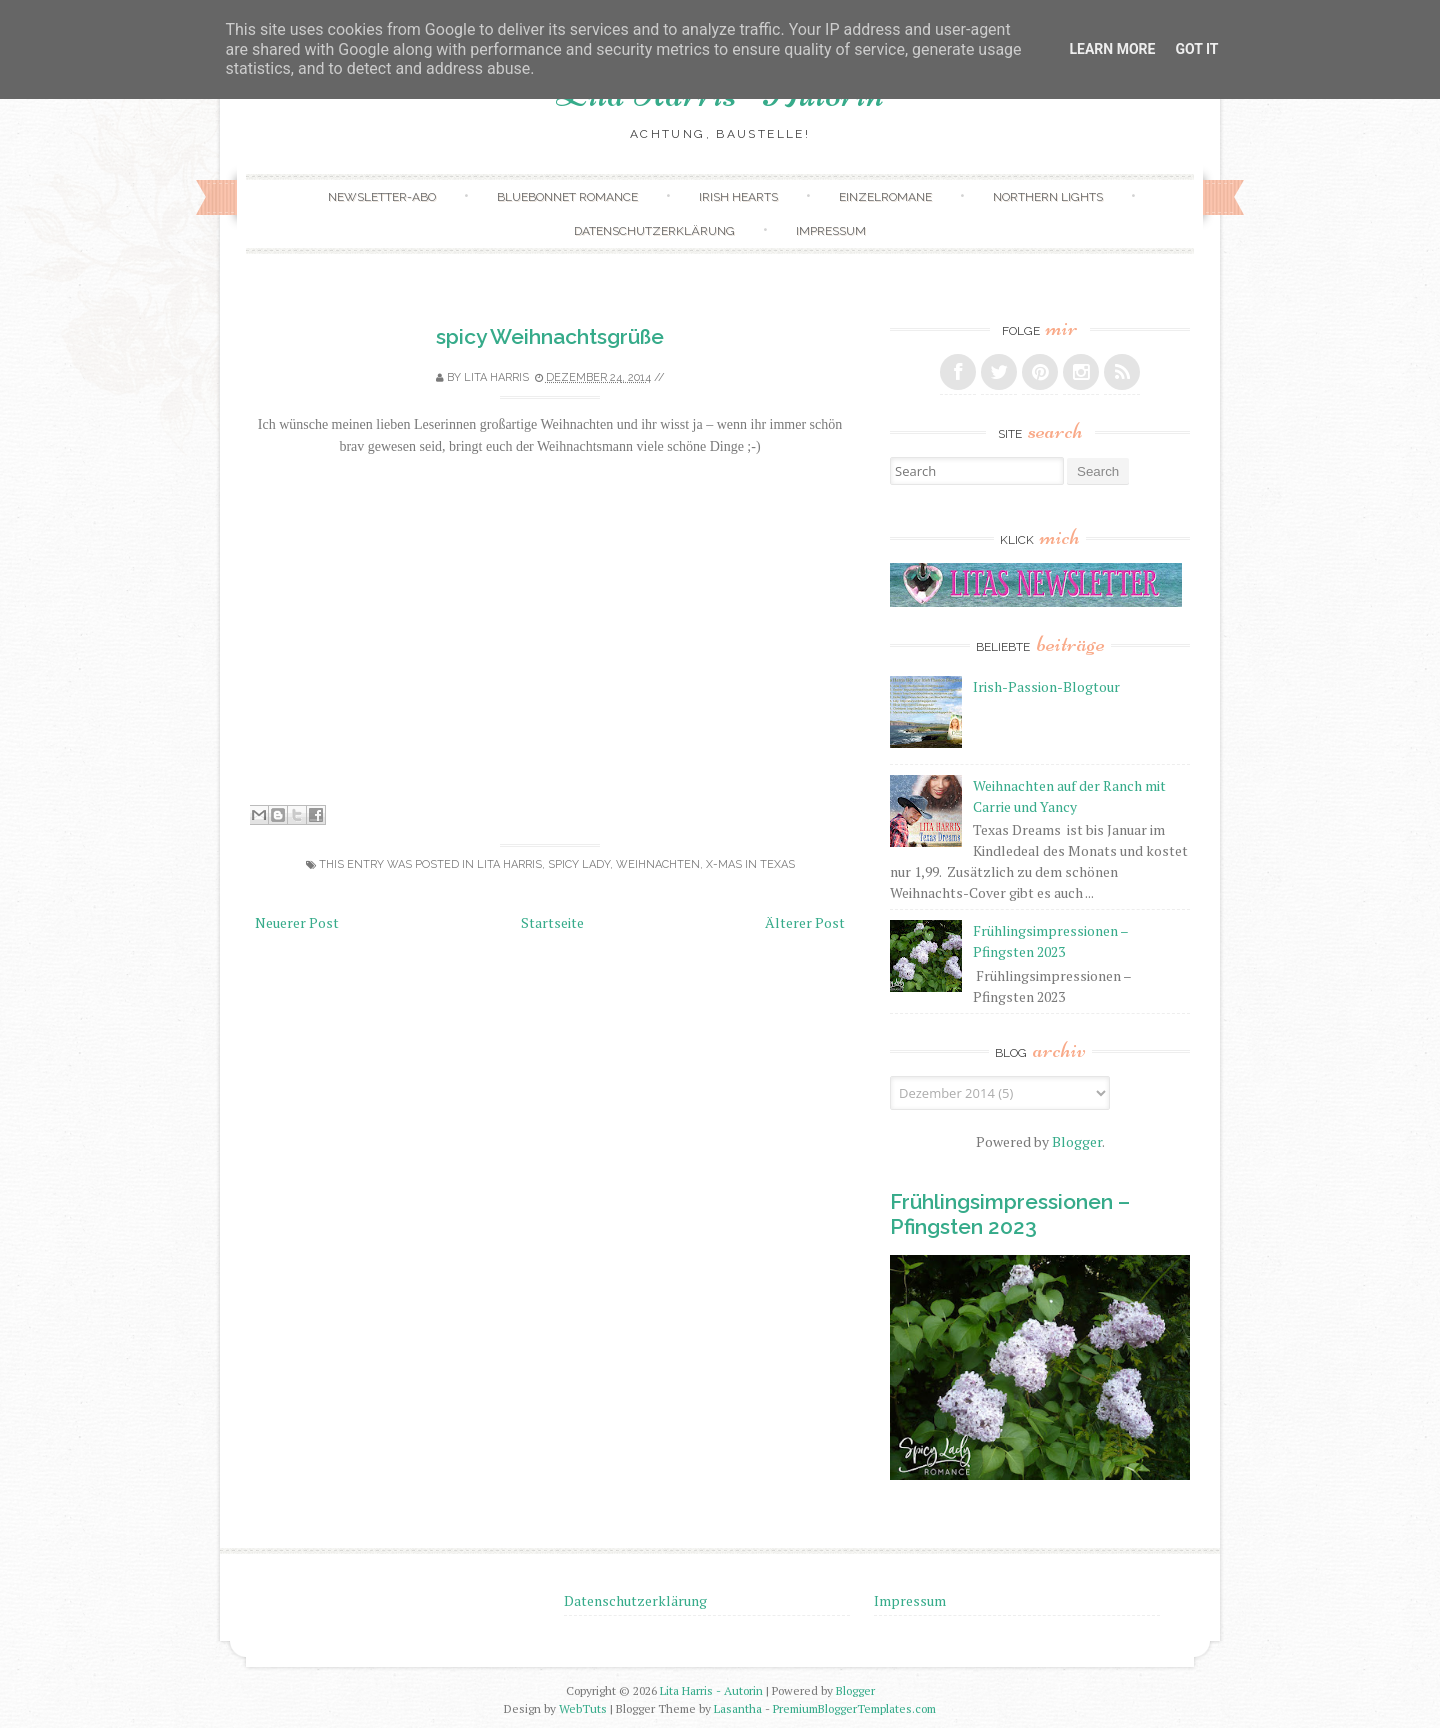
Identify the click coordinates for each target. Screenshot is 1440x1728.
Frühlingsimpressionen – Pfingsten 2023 (1010, 1214)
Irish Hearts (738, 197)
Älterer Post (805, 922)
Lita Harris (509, 864)
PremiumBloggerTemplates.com (854, 1708)
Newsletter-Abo (382, 197)
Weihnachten (658, 864)
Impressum (831, 231)
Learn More (1112, 49)
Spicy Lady (579, 864)
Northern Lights (1048, 197)
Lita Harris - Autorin (711, 1690)
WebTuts (583, 1708)
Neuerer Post (297, 922)
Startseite (552, 922)
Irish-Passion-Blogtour (1046, 686)
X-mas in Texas (750, 864)
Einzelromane (885, 197)
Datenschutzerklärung (654, 231)
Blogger (1077, 1141)
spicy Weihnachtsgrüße (550, 336)
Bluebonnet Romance (567, 197)
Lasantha (738, 1708)
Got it (1196, 49)
